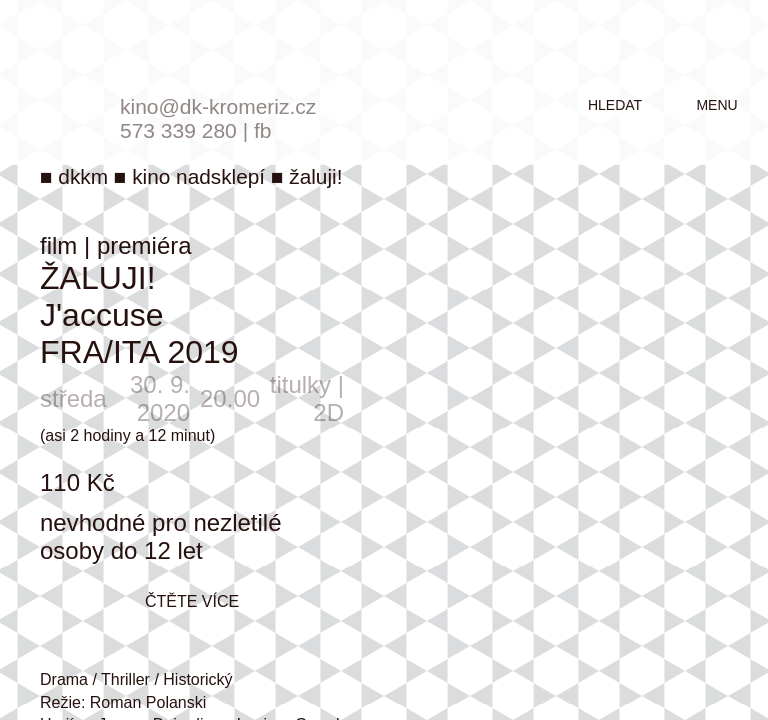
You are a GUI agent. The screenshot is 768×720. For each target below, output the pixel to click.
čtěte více (192, 601)
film (58, 245)
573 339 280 (178, 130)
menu (716, 105)
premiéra (144, 245)
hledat (615, 105)
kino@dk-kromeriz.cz (218, 106)
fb (263, 130)
